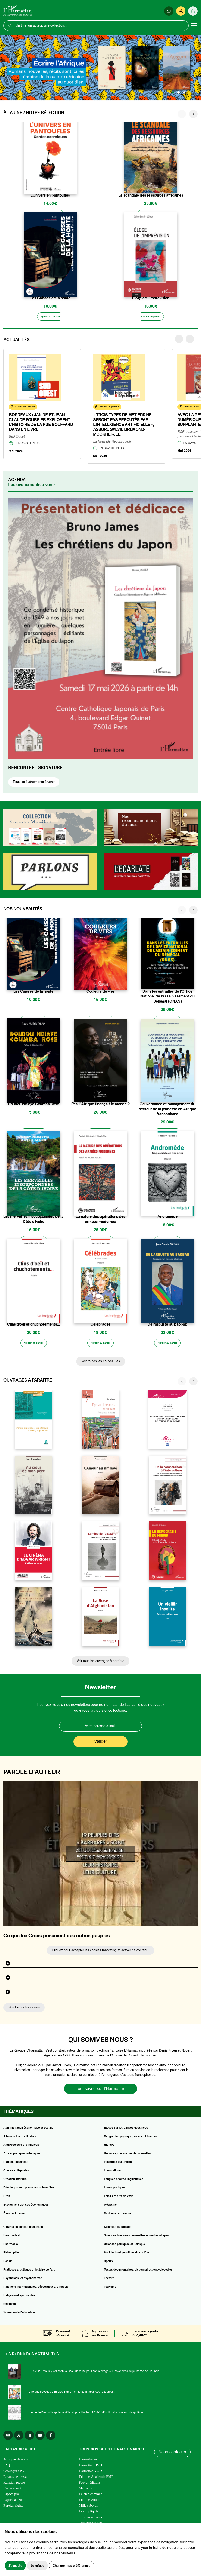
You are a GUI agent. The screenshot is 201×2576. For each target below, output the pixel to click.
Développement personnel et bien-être (28, 2195)
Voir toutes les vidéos (24, 2014)
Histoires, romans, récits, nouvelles (127, 2161)
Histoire (109, 2152)
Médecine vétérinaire (118, 2220)
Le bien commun (91, 2501)
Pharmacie (10, 2251)
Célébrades (100, 1330)
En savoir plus (24, 446)
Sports (108, 2268)
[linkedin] (29, 2442)
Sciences (9, 2311)
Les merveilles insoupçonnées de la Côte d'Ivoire (33, 1224)
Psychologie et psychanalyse (22, 2285)
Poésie (8, 2268)
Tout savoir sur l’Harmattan (100, 2096)
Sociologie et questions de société (126, 2260)
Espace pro (11, 2501)
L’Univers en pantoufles (50, 195)
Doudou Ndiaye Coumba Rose (33, 1107)
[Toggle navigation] (194, 25)
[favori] (74, 186)
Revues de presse (15, 2484)
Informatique (112, 2178)
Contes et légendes (16, 2178)
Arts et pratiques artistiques (22, 2161)
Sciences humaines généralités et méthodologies (136, 2243)
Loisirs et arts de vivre (119, 2203)
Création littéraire (15, 2186)
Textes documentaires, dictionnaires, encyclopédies (138, 2277)
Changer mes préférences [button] (71, 2565)
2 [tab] (178, 92)
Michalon (85, 2495)
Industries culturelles (118, 2169)
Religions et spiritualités (19, 2303)
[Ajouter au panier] (50, 214)
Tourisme (110, 2294)
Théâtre (109, 2285)
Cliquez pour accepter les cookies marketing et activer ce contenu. (100, 1860)
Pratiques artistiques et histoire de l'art (29, 2277)
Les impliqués (89, 2519)
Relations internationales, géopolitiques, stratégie (36, 2294)
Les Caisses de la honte (50, 299)
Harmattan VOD (90, 2478)
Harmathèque (88, 2466)
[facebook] (50, 2442)
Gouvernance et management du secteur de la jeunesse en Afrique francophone (167, 1112)
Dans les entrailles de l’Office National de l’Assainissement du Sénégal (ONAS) (167, 998)
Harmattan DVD (90, 2472)
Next (190, 341)
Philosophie (11, 2260)
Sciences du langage (117, 2234)
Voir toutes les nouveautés (100, 1368)
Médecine (110, 2212)
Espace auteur (13, 2507)
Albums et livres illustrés (19, 2143)
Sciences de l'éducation (19, 2320)
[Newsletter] (168, 11)
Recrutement (12, 2495)
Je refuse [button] (37, 2565)
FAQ (6, 2472)
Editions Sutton (89, 2507)
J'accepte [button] (15, 2565)
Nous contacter (173, 2459)
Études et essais (14, 2220)
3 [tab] (184, 92)
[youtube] (40, 2442)
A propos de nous (15, 2466)
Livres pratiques (115, 2195)
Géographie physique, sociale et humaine (131, 2143)
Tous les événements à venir (34, 784)
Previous (179, 341)
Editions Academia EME (96, 2484)
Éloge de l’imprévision (150, 299)
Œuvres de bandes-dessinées (23, 2234)
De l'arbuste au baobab (167, 1330)
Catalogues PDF (14, 2478)
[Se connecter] (180, 11)
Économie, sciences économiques (26, 2212)
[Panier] (193, 11)
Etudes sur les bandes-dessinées (126, 2135)
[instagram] (8, 2442)
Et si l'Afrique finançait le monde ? (100, 1107)
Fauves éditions (90, 2490)
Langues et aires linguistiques (123, 2186)
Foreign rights (13, 2513)
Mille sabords (88, 2513)
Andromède (167, 1221)
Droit (6, 2203)
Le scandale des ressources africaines (151, 195)
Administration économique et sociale (28, 2135)
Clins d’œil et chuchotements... (33, 1330)
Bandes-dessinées (15, 2169)
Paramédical (11, 2243)
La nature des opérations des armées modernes (100, 1224)
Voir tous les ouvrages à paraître (100, 1668)
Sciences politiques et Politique (124, 2251)
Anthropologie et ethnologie (21, 2152)
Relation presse (14, 2490)
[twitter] (18, 2442)
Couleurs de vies (100, 993)
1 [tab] (173, 92)
